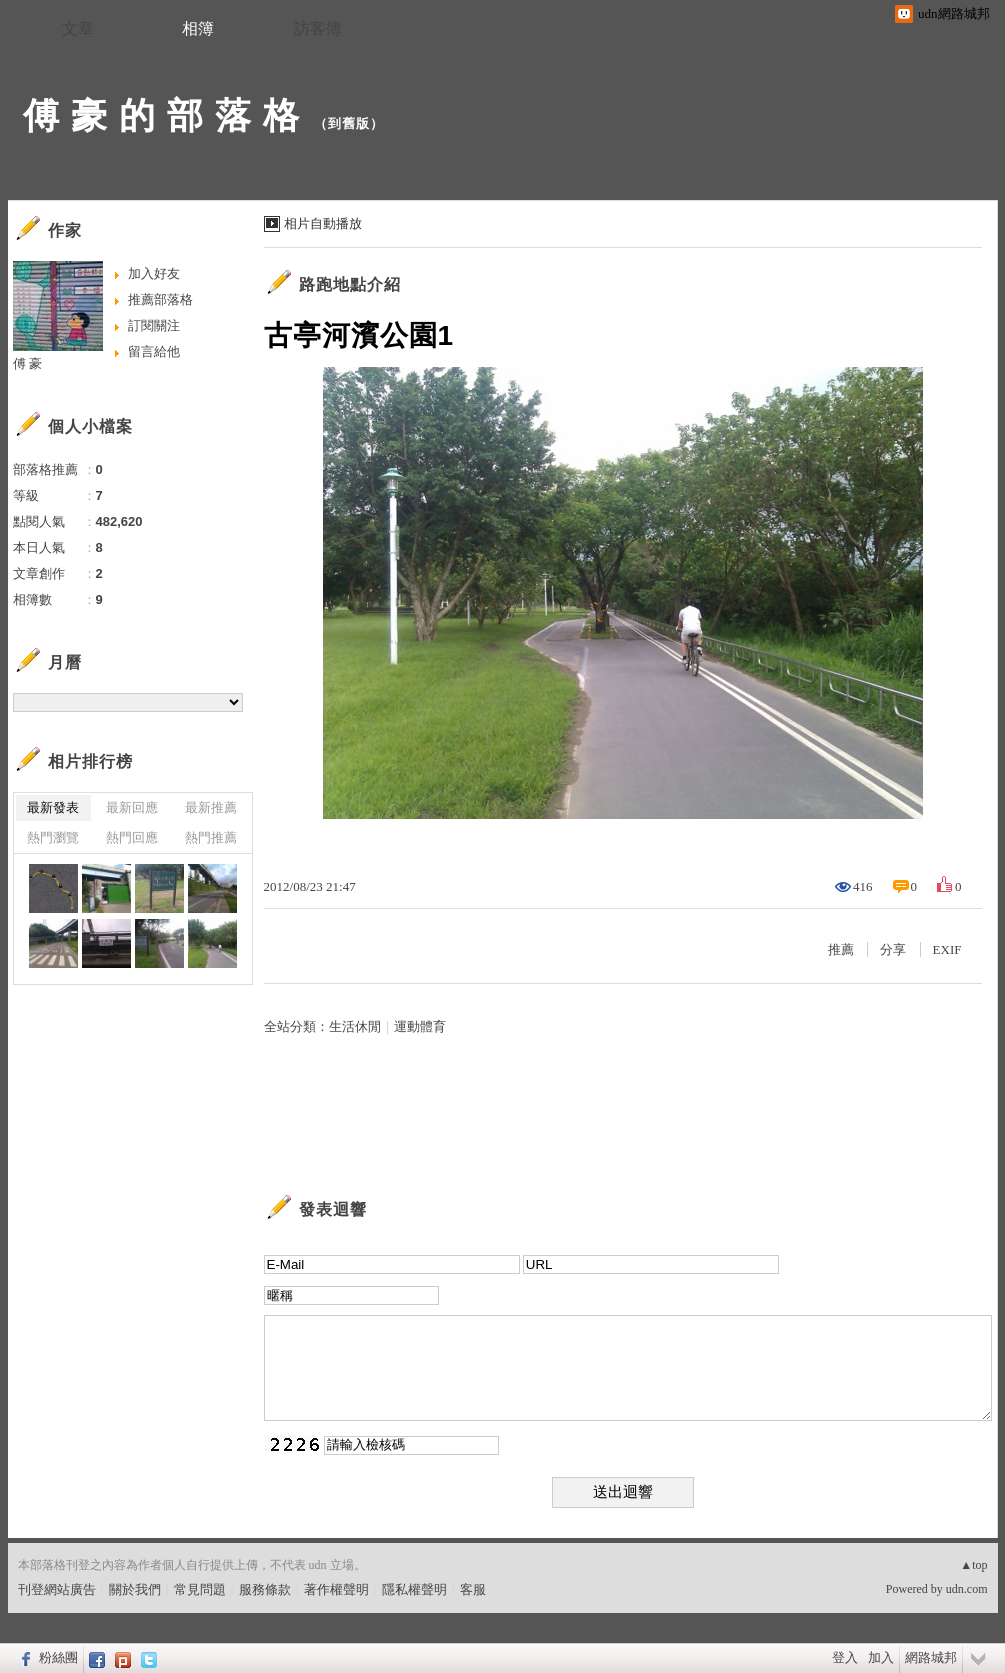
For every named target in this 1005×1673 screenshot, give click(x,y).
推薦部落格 (160, 299)
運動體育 (420, 1026)
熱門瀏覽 (53, 837)
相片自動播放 (323, 223)
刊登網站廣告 (57, 1589)
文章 (78, 28)
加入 (881, 1657)
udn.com (967, 1589)
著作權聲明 (336, 1589)
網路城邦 (931, 1657)
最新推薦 (211, 807)
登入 (845, 1657)
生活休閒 (355, 1026)
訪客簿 (318, 28)
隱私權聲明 (414, 1589)
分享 (893, 949)
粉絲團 (58, 1657)
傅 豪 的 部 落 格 (161, 115)
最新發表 (53, 807)
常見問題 (200, 1589)
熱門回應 (132, 837)
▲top (973, 1565)
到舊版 (349, 123)
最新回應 (132, 807)
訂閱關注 (154, 325)
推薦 (841, 949)
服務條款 (265, 1589)
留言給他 (154, 351)
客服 (473, 1589)
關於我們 (135, 1589)
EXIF (947, 949)
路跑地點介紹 (350, 284)
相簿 (198, 28)
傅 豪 (28, 363)
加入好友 (154, 273)
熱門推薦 (211, 837)
